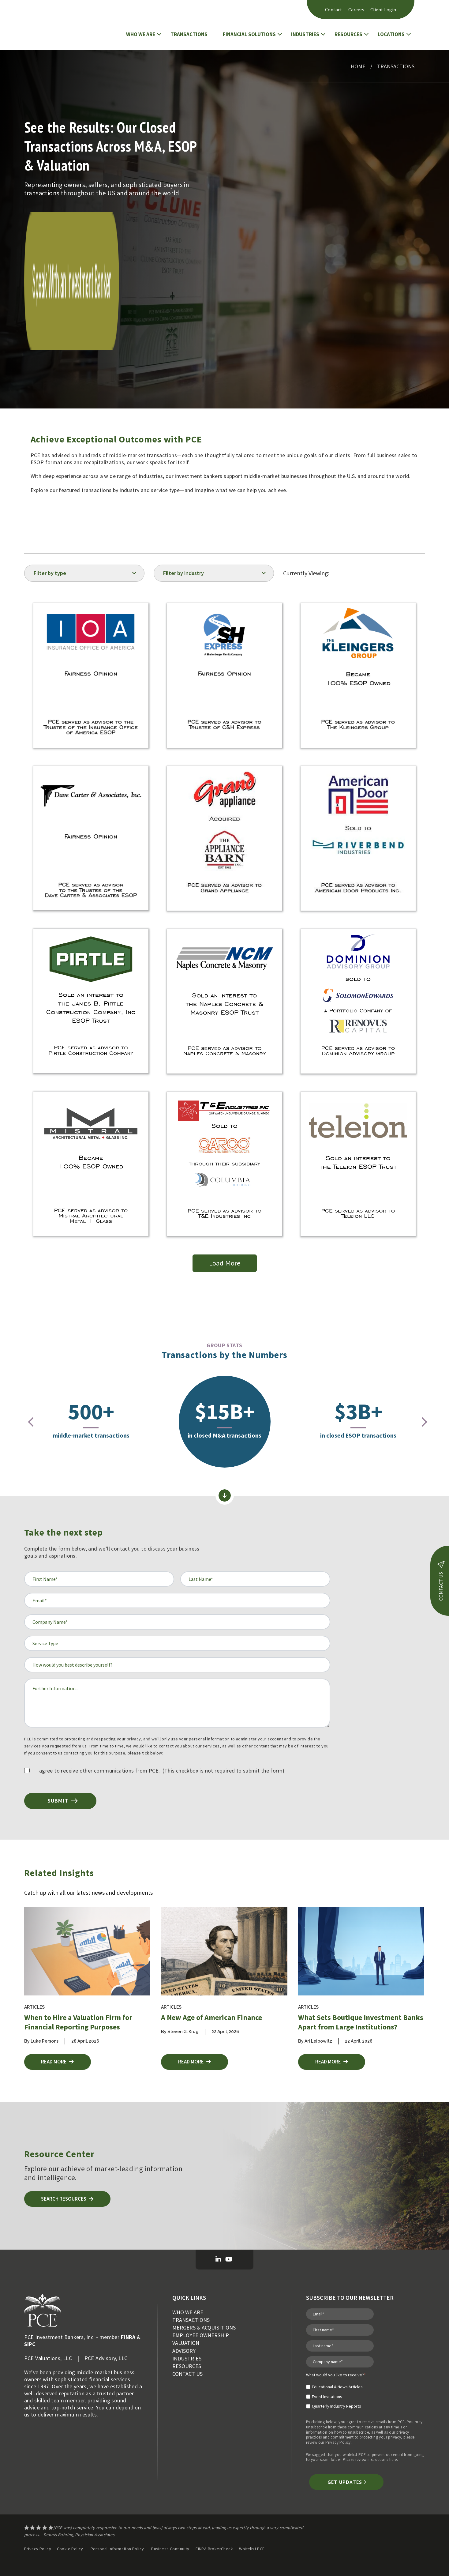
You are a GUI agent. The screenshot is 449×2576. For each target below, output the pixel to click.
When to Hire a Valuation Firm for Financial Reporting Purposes (78, 2022)
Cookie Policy (70, 2549)
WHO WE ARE (140, 34)
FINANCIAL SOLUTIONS (249, 34)
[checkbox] (336, 2394)
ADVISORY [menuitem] (184, 2350)
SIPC (30, 2344)
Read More (59, 2061)
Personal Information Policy (117, 2549)
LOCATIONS (391, 34)
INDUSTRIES (305, 34)
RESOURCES (348, 34)
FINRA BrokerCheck (215, 2549)
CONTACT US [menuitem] (187, 2373)
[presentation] (27, 1422)
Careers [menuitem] (356, 9)
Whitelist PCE (251, 2549)
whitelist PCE (354, 2454)
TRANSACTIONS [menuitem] (191, 2319)
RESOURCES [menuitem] (186, 2366)
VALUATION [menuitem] (185, 2343)
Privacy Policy (338, 2442)
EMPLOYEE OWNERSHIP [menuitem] (200, 2335)
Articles (34, 2007)
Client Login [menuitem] (383, 9)
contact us (441, 1581)
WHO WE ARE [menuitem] (187, 2312)
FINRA (128, 2337)
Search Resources (69, 2198)
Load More (224, 1263)
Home (358, 66)
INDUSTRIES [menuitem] (186, 2358)
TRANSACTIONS (189, 34)
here (393, 2459)
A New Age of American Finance (211, 2017)
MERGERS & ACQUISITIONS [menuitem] (204, 2327)
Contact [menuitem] (333, 9)
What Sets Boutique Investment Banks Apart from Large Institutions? (360, 2022)
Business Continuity (170, 2549)
